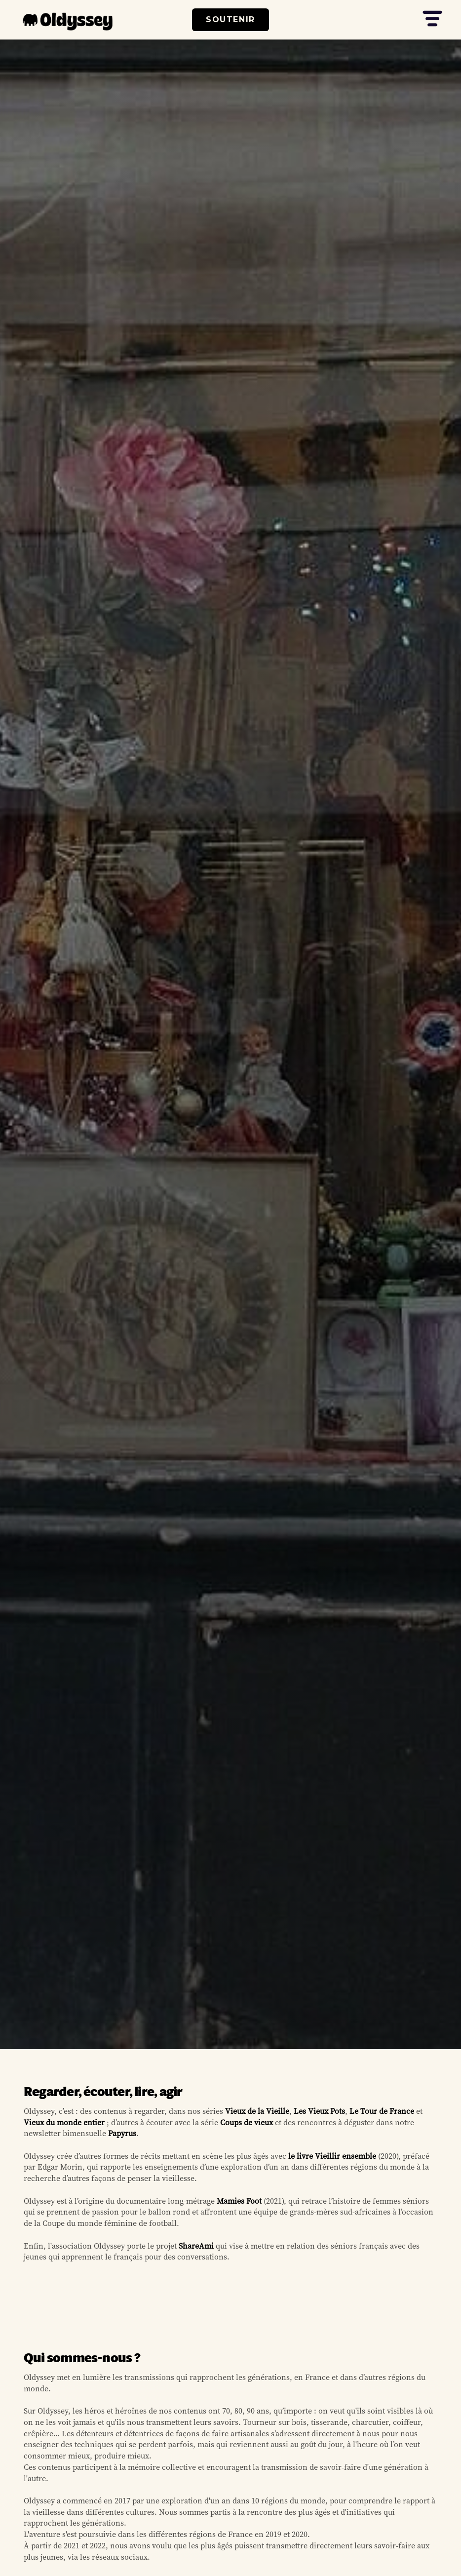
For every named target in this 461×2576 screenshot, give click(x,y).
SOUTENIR (230, 19)
